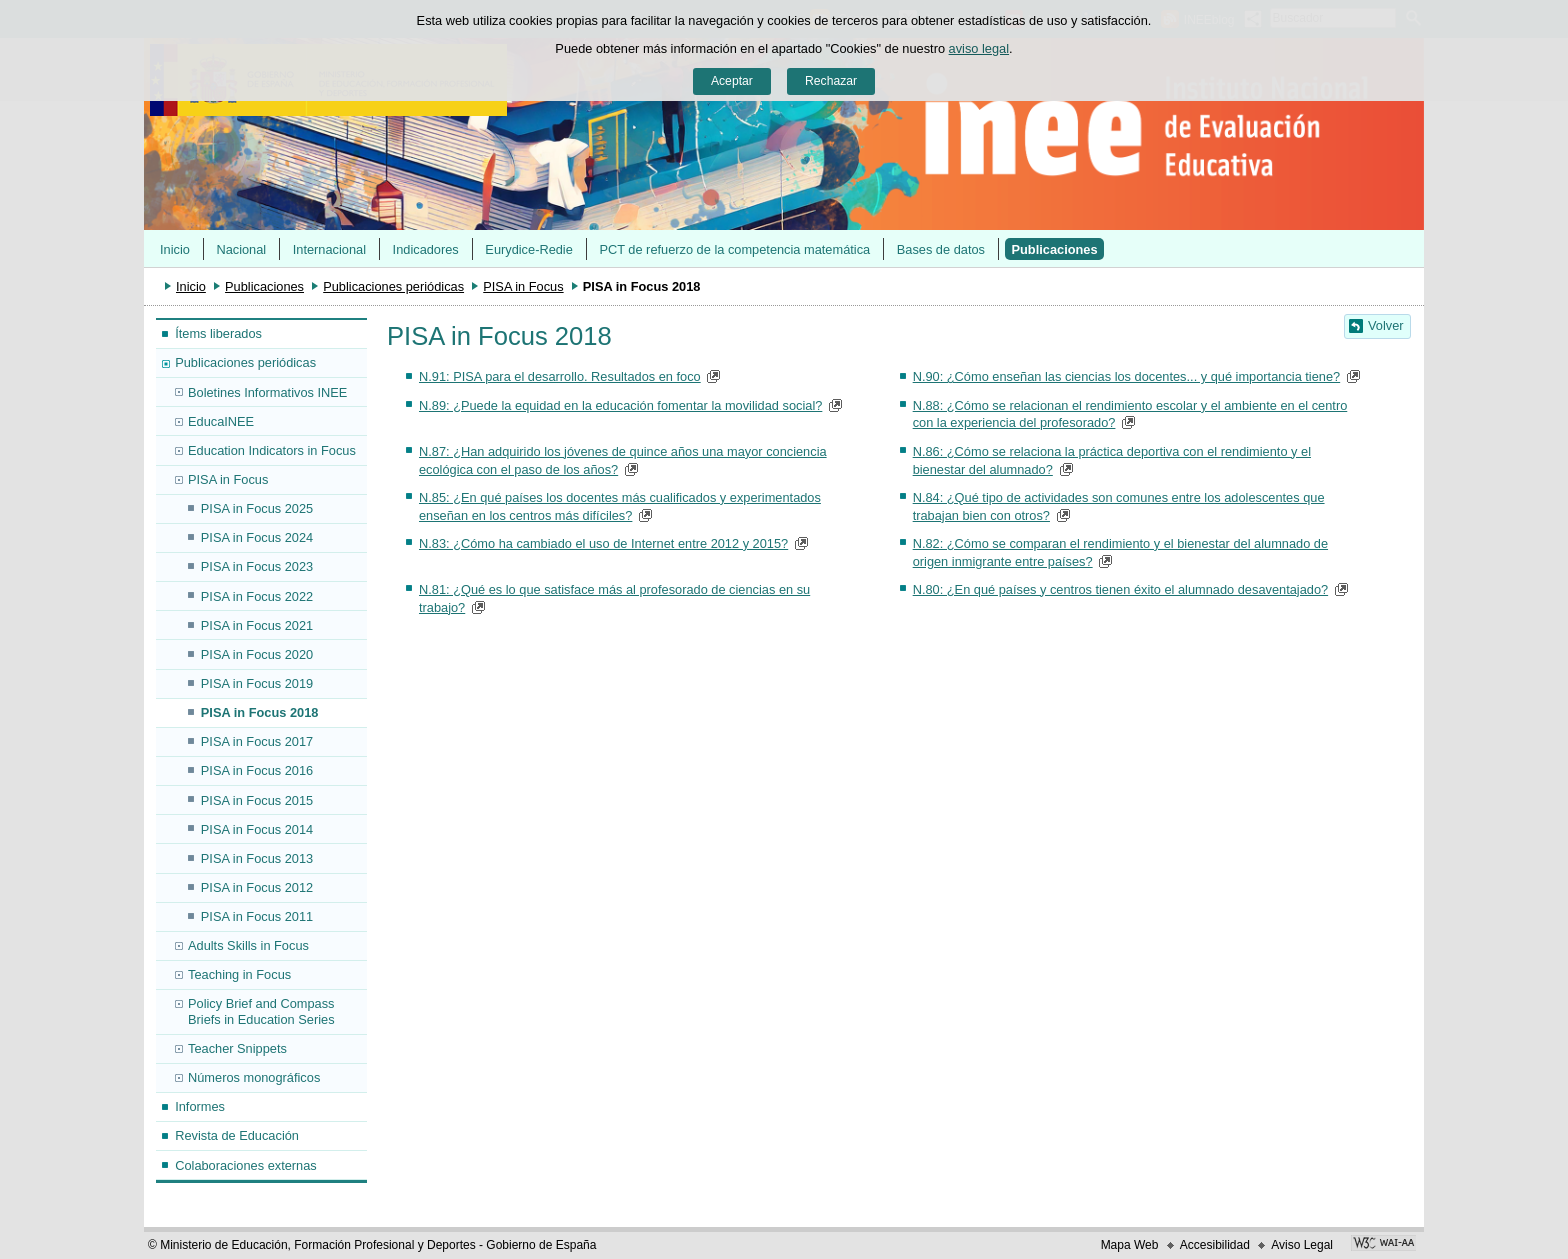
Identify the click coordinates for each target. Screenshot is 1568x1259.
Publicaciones (1055, 249)
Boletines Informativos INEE (267, 392)
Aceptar (732, 81)
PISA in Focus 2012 (257, 887)
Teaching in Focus (239, 974)
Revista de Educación (237, 1135)
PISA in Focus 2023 (257, 566)
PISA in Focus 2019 (257, 683)
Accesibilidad (1215, 1245)
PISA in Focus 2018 (260, 712)
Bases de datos (941, 249)
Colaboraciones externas (246, 1165)
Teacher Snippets (237, 1048)
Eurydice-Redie (529, 249)
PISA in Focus (523, 286)
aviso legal (979, 48)
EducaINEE (221, 421)
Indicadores (426, 249)
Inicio (175, 249)
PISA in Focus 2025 (257, 508)
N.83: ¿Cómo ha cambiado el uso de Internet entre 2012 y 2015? (603, 543)
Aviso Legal (1302, 1245)
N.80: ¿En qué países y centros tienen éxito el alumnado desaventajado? (1120, 589)
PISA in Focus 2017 (257, 741)
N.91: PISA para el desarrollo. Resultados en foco (560, 376)
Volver (1386, 325)
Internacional (329, 249)
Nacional (241, 249)
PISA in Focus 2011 (257, 916)
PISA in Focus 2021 (257, 625)
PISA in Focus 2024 (257, 537)
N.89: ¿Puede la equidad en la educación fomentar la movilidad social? (620, 405)
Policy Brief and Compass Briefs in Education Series (261, 1011)
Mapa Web (1130, 1245)
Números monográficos (254, 1077)
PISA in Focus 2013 (257, 858)
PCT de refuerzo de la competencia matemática (734, 249)
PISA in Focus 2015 (257, 800)
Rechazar (831, 81)
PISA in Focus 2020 (257, 654)
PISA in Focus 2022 (257, 596)
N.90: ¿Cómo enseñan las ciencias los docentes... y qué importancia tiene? (1127, 376)
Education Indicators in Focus (272, 450)
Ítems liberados (218, 333)
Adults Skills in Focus (248, 945)
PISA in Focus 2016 (257, 770)
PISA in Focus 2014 (257, 829)
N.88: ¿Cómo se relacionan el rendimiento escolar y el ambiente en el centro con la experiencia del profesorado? (1130, 414)
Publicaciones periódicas (393, 286)
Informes (200, 1106)
